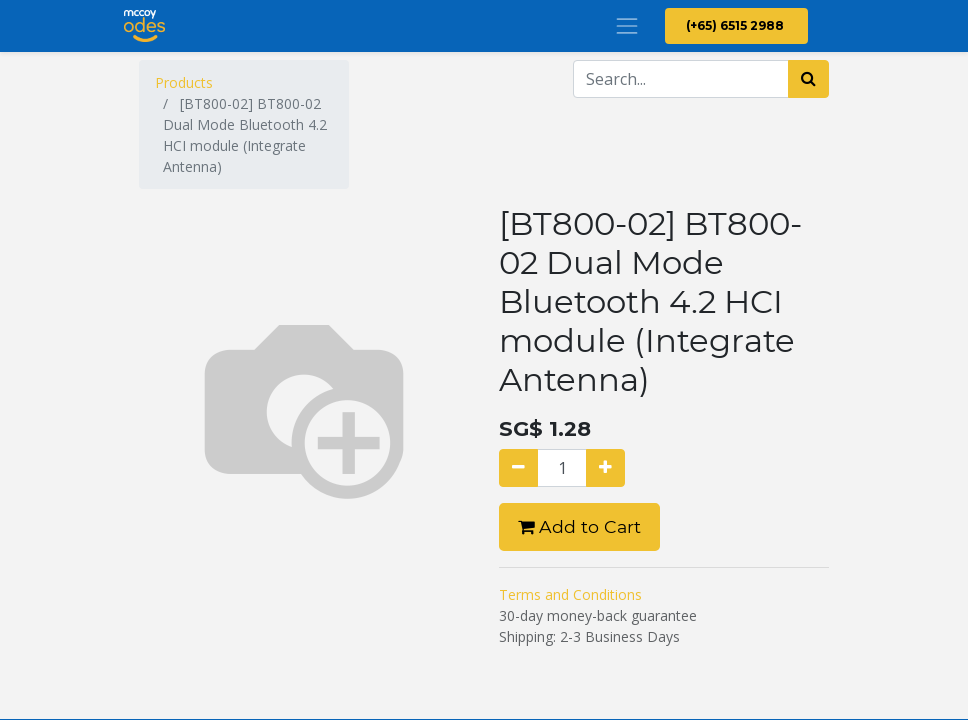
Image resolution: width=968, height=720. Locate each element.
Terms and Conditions (570, 594)
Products (184, 82)
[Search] (808, 79)
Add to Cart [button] (579, 526)
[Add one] (605, 468)
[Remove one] (518, 468)
